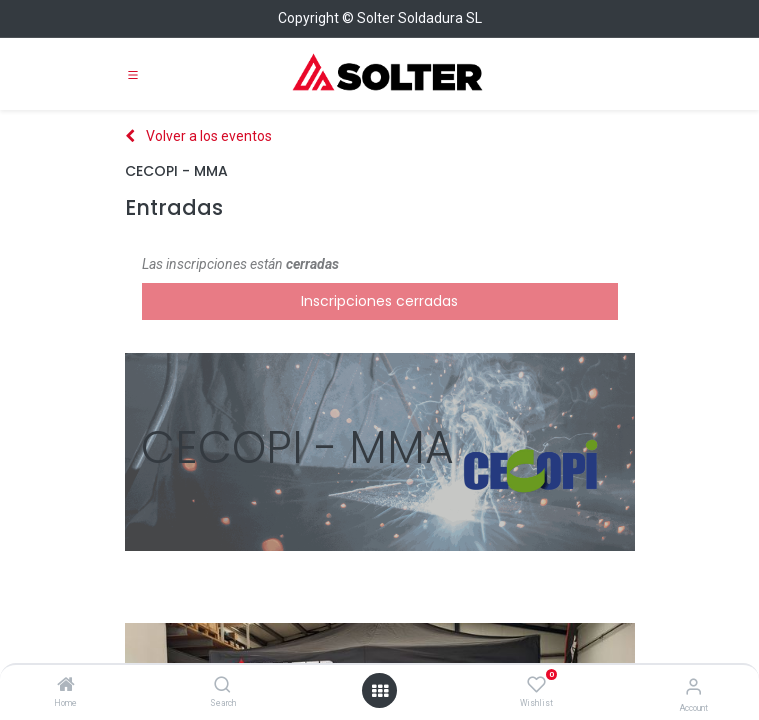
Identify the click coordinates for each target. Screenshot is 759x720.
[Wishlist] (536, 685)
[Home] (66, 686)
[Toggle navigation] (133, 74)
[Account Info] (693, 686)
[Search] (222, 686)
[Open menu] (380, 691)
